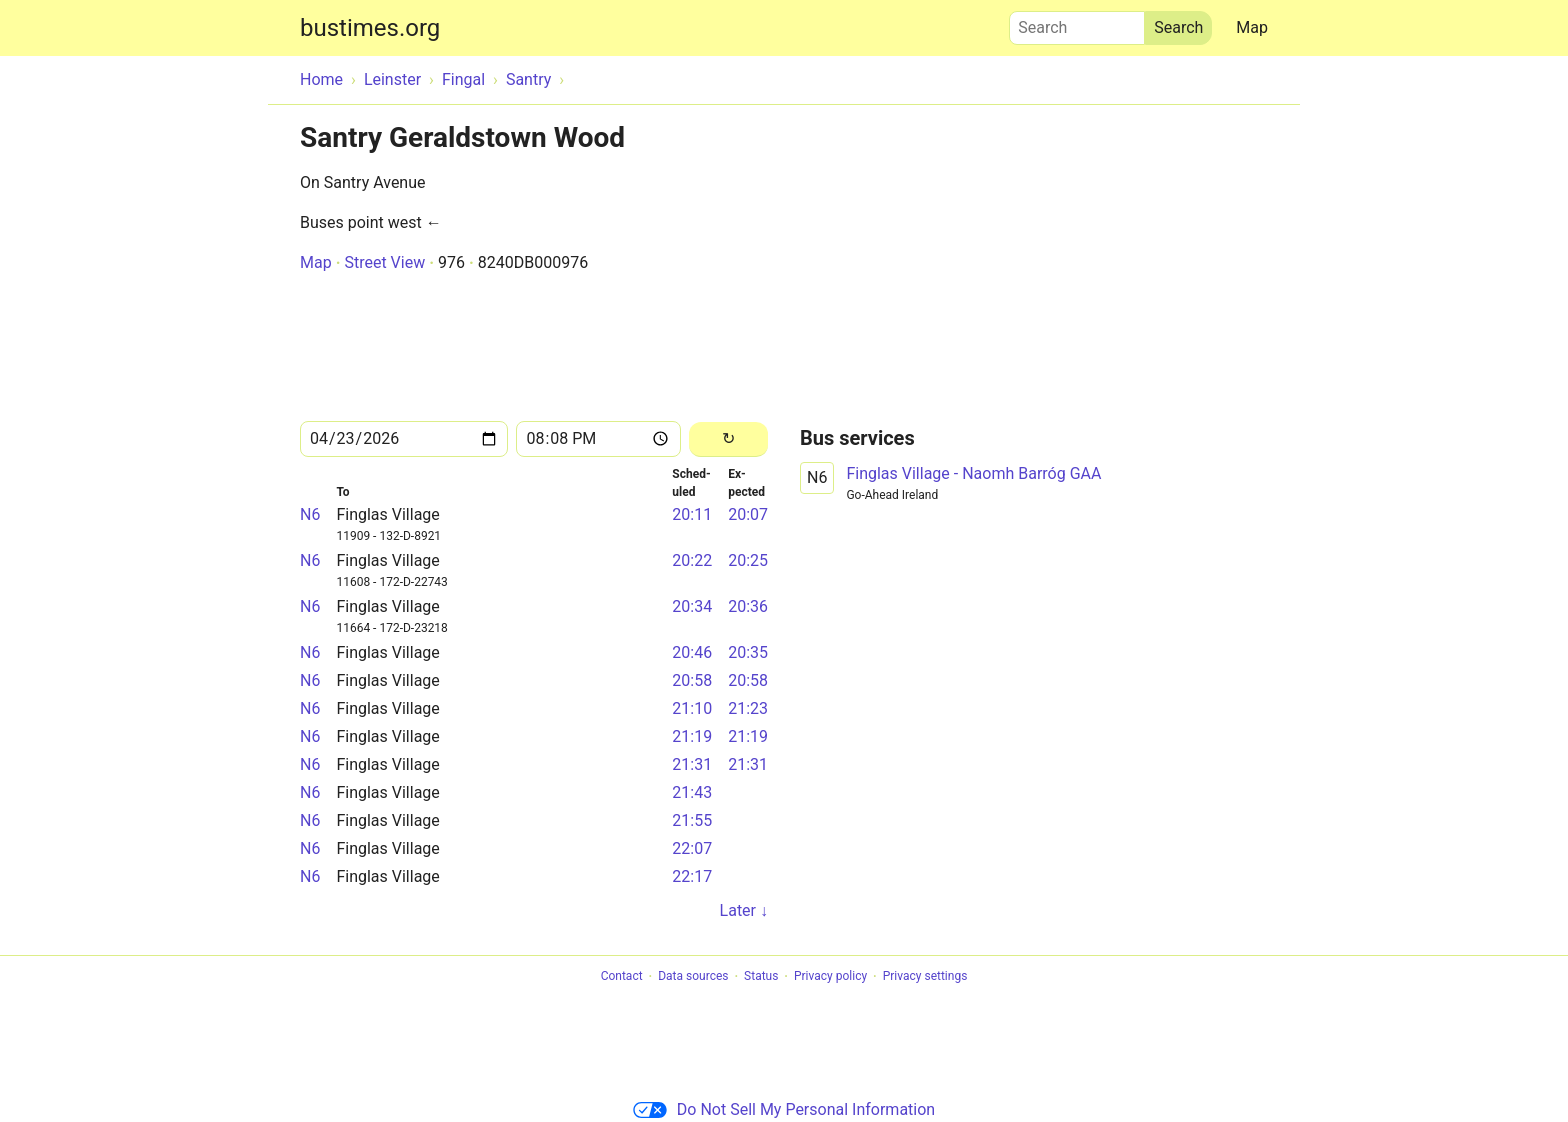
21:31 (692, 764)
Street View (384, 262)
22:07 (692, 848)
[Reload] (728, 439)
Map (1252, 27)
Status (761, 977)
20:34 (692, 606)
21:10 (692, 708)
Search (1077, 23)
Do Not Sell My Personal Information (784, 1109)
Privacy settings (925, 977)
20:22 (692, 560)
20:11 (692, 514)
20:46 (692, 652)
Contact (622, 977)
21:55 (692, 820)
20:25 (748, 560)
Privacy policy (830, 977)
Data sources (693, 977)
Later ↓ (744, 910)
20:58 (692, 680)
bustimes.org (370, 28)
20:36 (748, 606)
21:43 (692, 792)
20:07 (748, 514)
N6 (310, 514)
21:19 (692, 736)
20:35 (748, 652)
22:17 (692, 876)
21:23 (748, 708)
